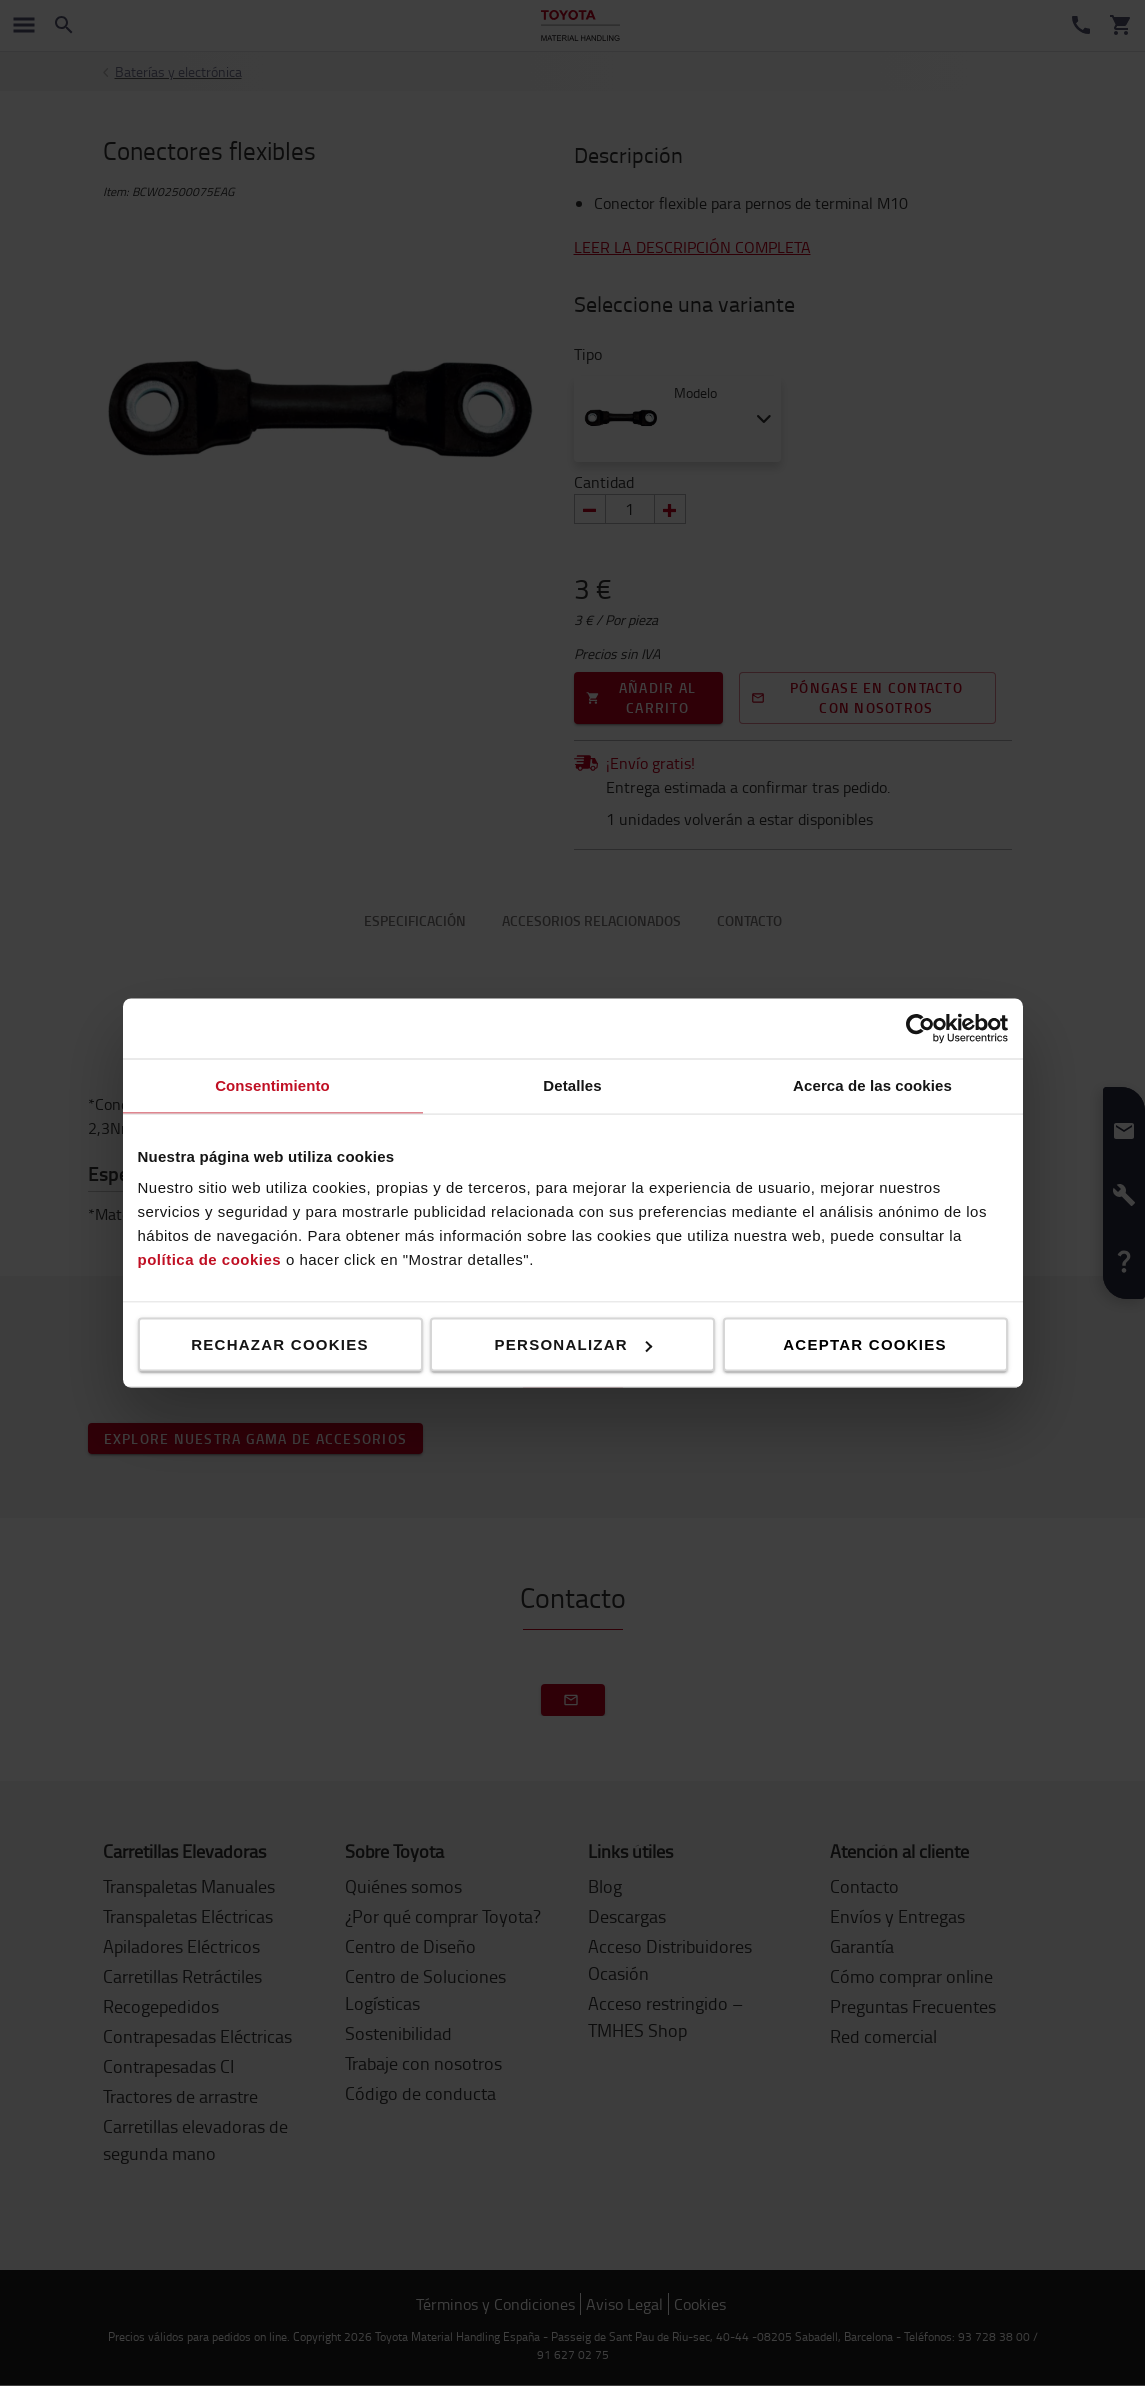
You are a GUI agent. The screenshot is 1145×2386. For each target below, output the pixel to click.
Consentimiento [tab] (272, 1085)
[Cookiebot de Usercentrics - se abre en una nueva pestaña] (920, 1029)
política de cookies (210, 1259)
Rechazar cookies (280, 1344)
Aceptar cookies (864, 1344)
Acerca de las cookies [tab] (872, 1085)
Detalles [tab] (572, 1085)
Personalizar (573, 1344)
